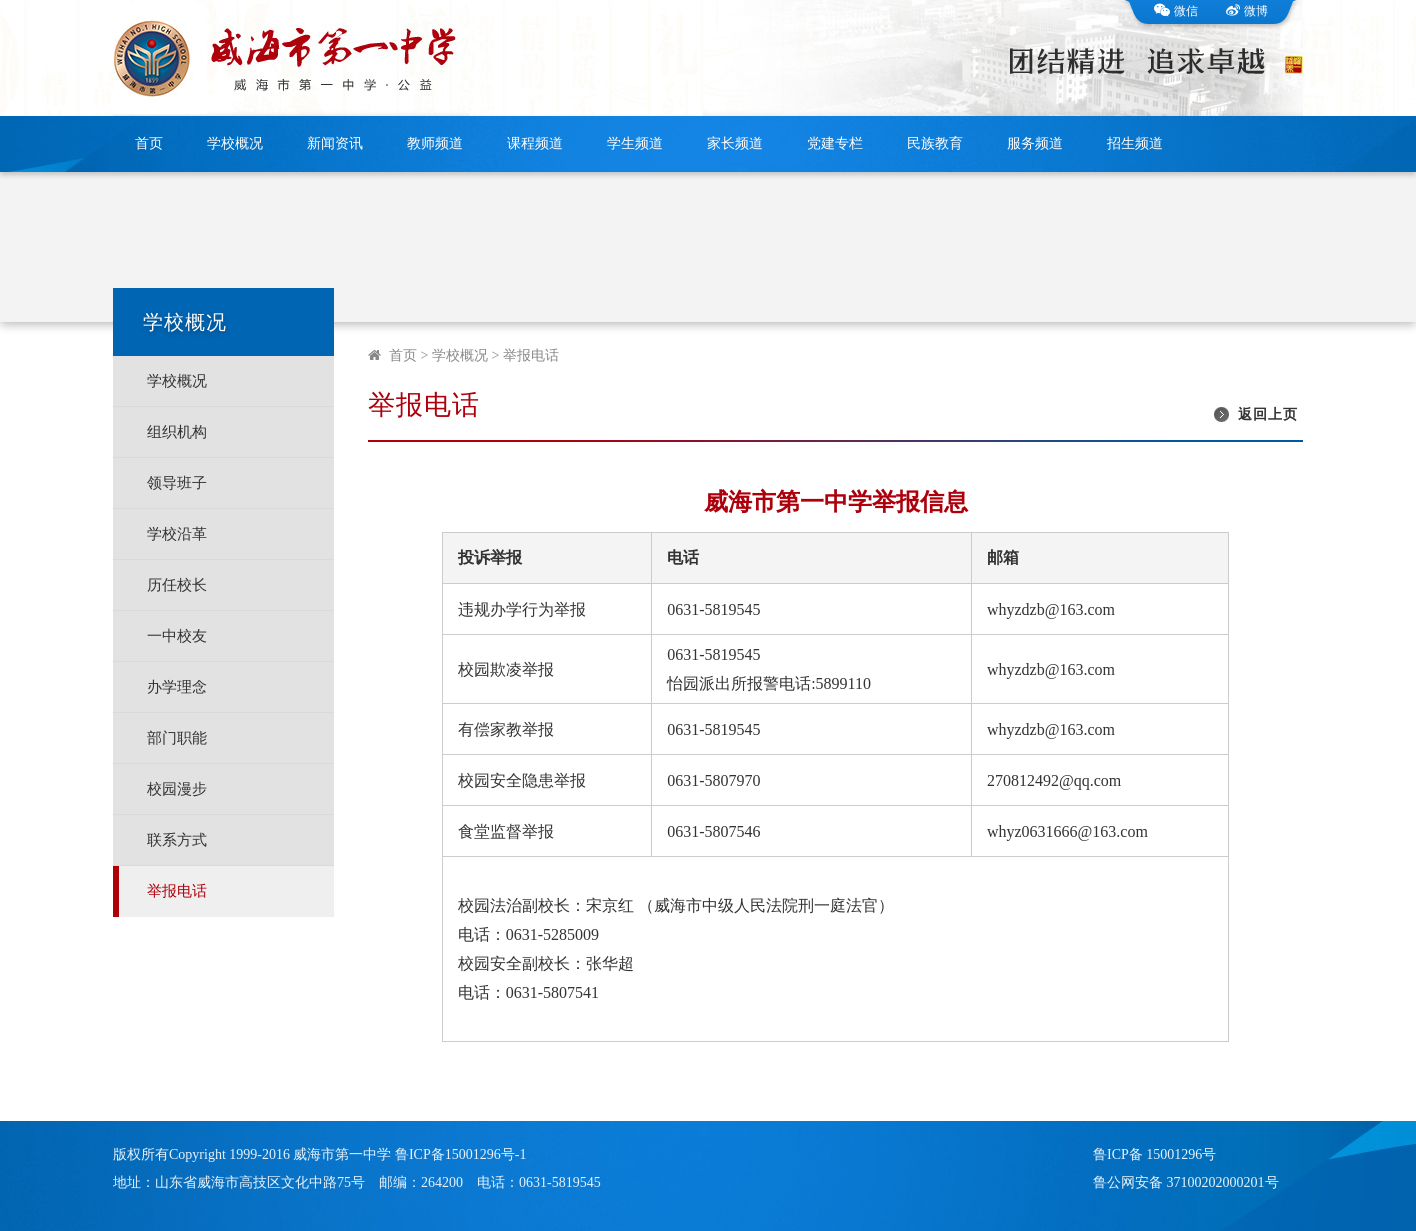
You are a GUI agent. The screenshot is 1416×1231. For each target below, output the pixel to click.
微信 (1176, 11)
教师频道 (435, 143)
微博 (1247, 11)
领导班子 (177, 483)
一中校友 (177, 636)
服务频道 (1035, 143)
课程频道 (535, 143)
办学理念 (177, 687)
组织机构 (177, 432)
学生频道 (635, 143)
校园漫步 (177, 789)
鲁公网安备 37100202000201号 (1186, 1182)
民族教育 (935, 143)
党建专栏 (835, 143)
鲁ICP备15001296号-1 (460, 1154)
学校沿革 (177, 534)
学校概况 (235, 143)
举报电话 (177, 891)
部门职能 (177, 738)
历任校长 (177, 585)
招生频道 (1135, 143)
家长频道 (735, 143)
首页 (149, 143)
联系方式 (177, 840)
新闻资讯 (335, 143)
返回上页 (1268, 414)
